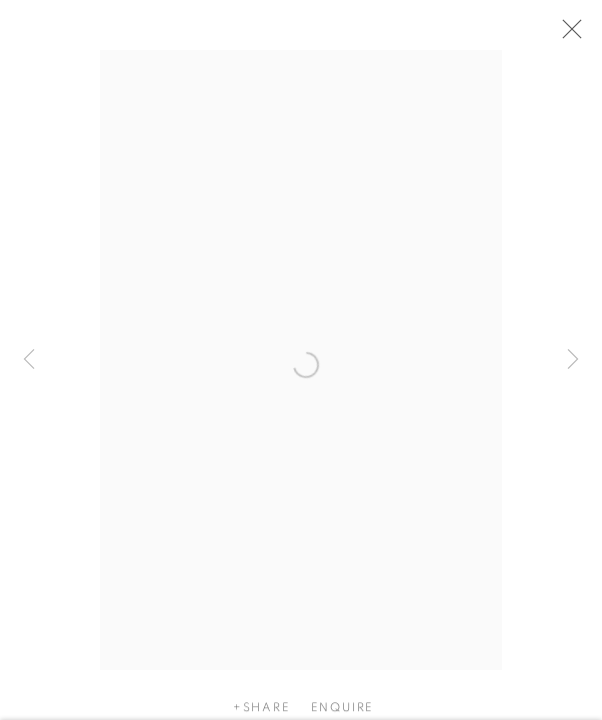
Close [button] (567, 35)
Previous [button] (29, 360)
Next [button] (573, 360)
